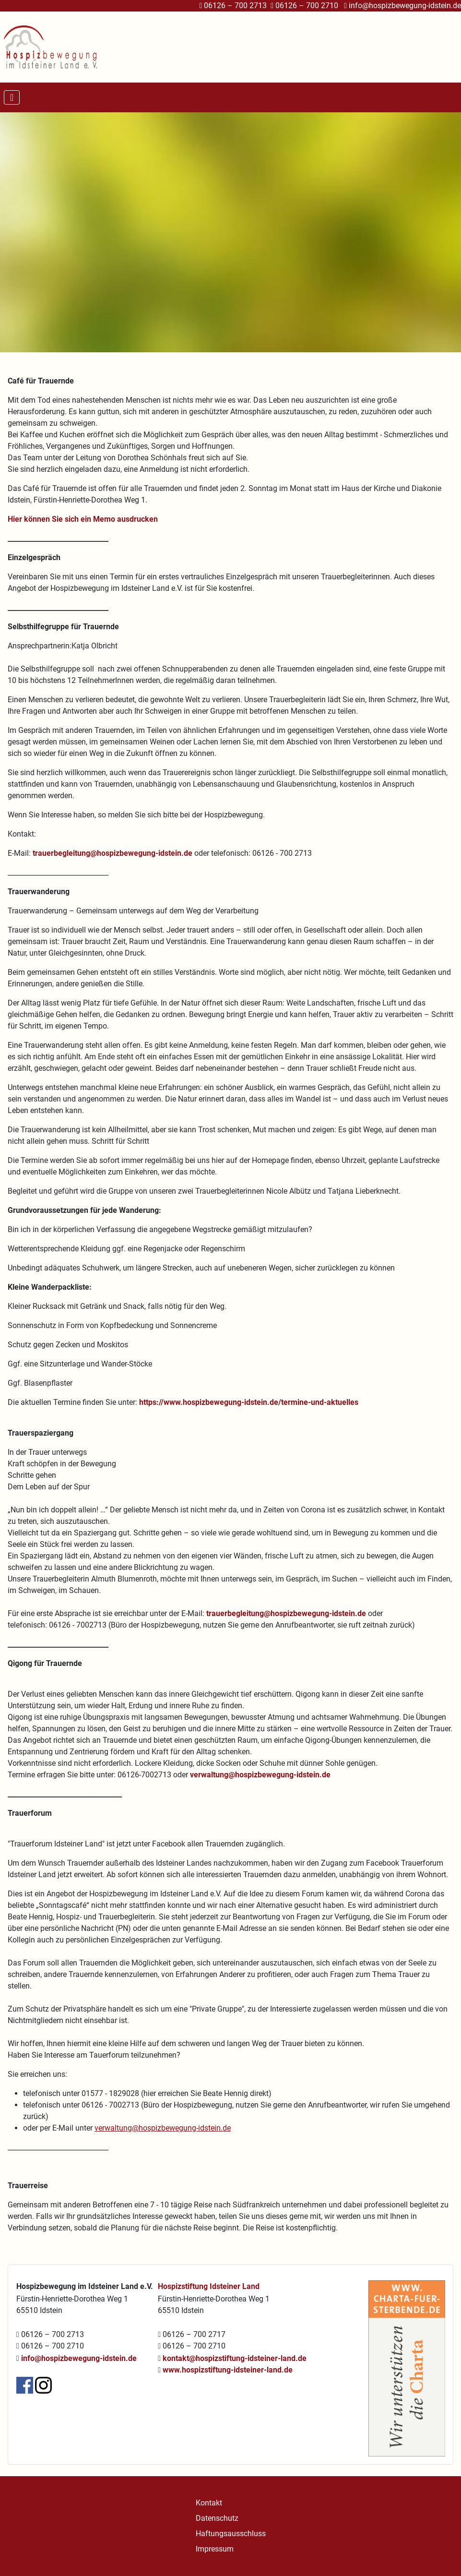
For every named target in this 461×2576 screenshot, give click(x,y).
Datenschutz (217, 2518)
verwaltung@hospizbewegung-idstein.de (260, 1774)
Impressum (215, 2548)
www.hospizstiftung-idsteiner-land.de (228, 2369)
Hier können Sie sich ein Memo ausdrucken (83, 519)
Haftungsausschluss (231, 2533)
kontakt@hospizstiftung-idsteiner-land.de (235, 2358)
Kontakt (209, 2502)
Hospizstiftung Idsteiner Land (209, 2286)
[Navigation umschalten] (12, 97)
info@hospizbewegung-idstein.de (405, 5)
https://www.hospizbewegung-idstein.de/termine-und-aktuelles (248, 1402)
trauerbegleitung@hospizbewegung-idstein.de (112, 853)
